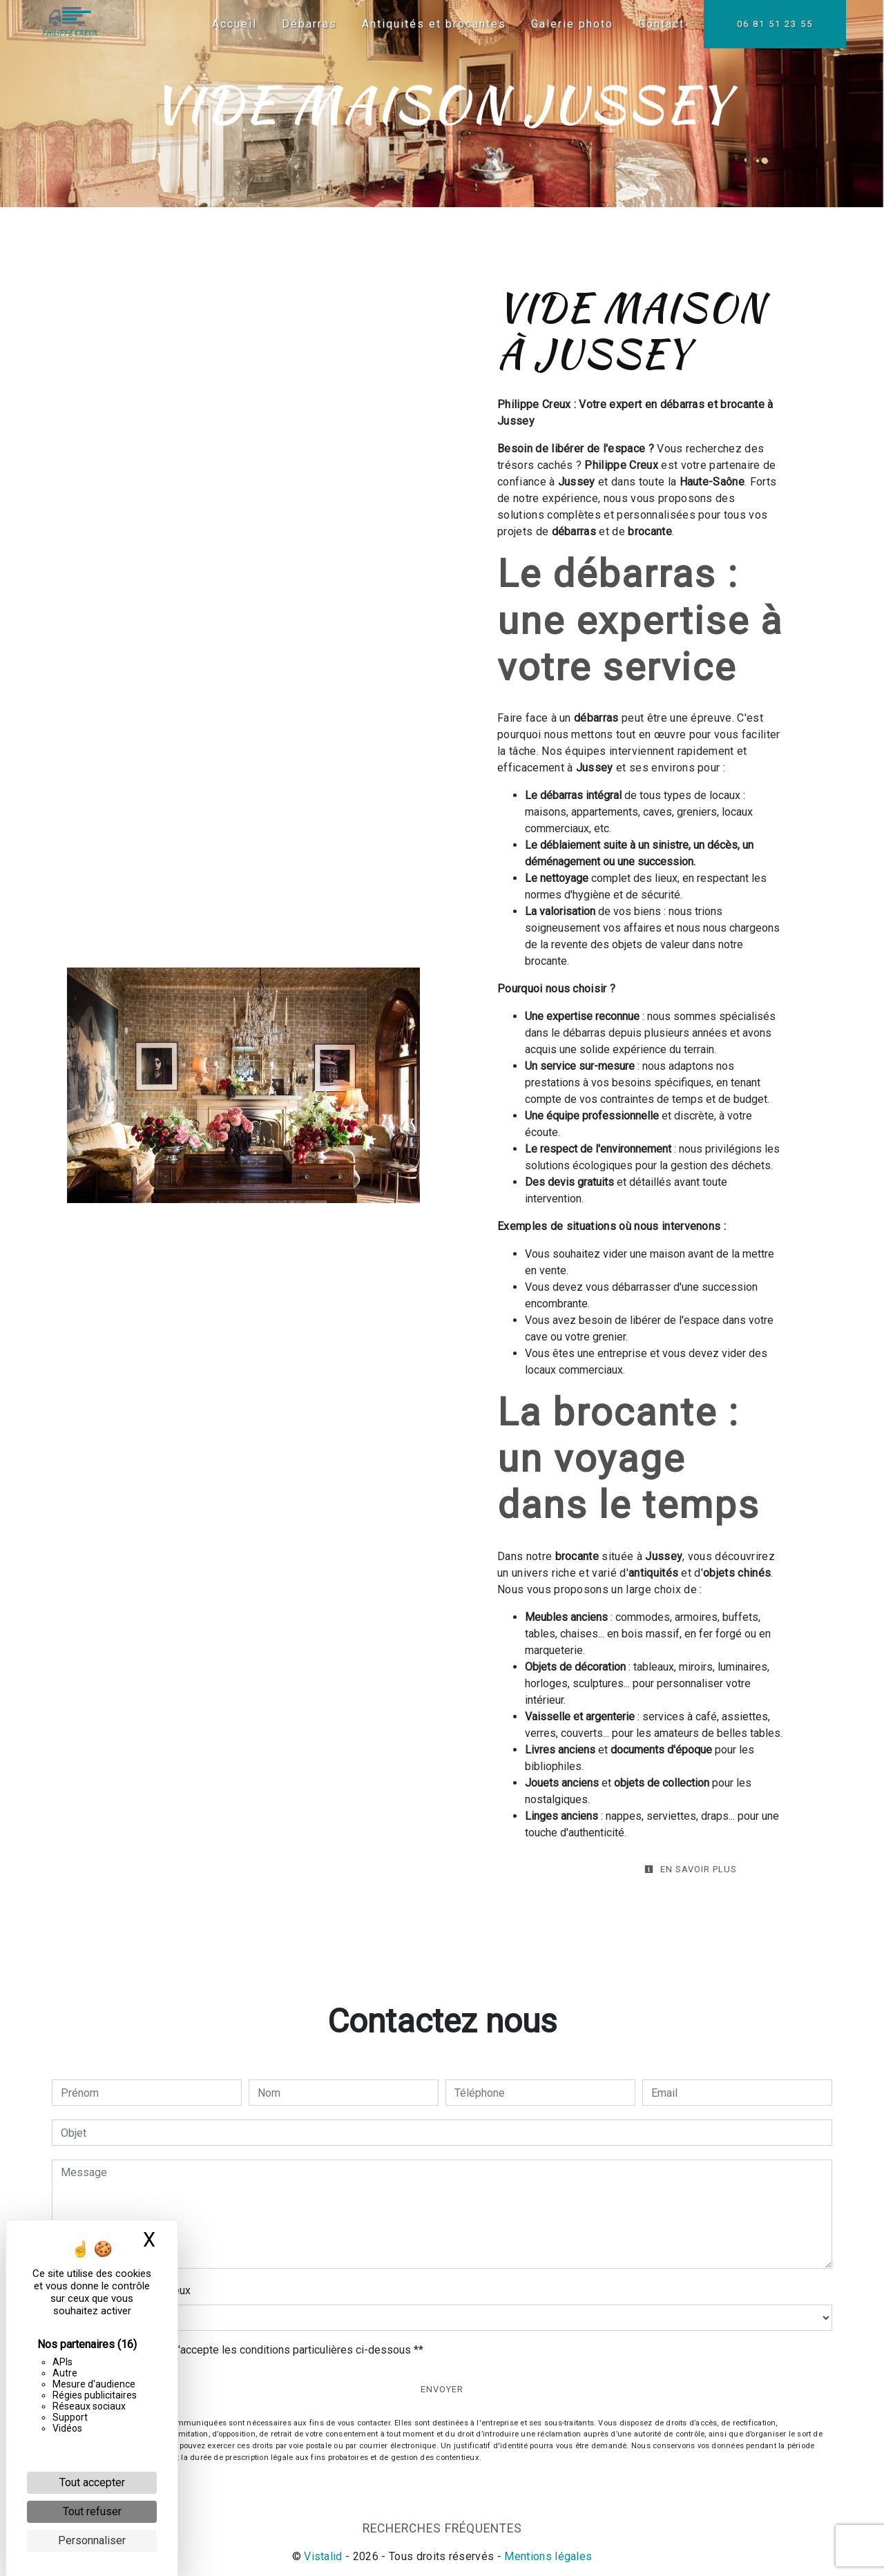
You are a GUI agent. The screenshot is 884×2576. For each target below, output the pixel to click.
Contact (658, 23)
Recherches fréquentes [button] (442, 2528)
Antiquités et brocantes (430, 23)
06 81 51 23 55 (771, 24)
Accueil (231, 23)
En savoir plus (690, 1869)
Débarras (306, 23)
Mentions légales (546, 2556)
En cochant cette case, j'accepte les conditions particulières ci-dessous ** (244, 2349)
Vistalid (323, 2556)
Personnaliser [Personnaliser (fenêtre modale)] (92, 2540)
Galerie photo (569, 23)
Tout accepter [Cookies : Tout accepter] (92, 2482)
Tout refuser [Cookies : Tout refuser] (92, 2511)
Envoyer (442, 2389)
